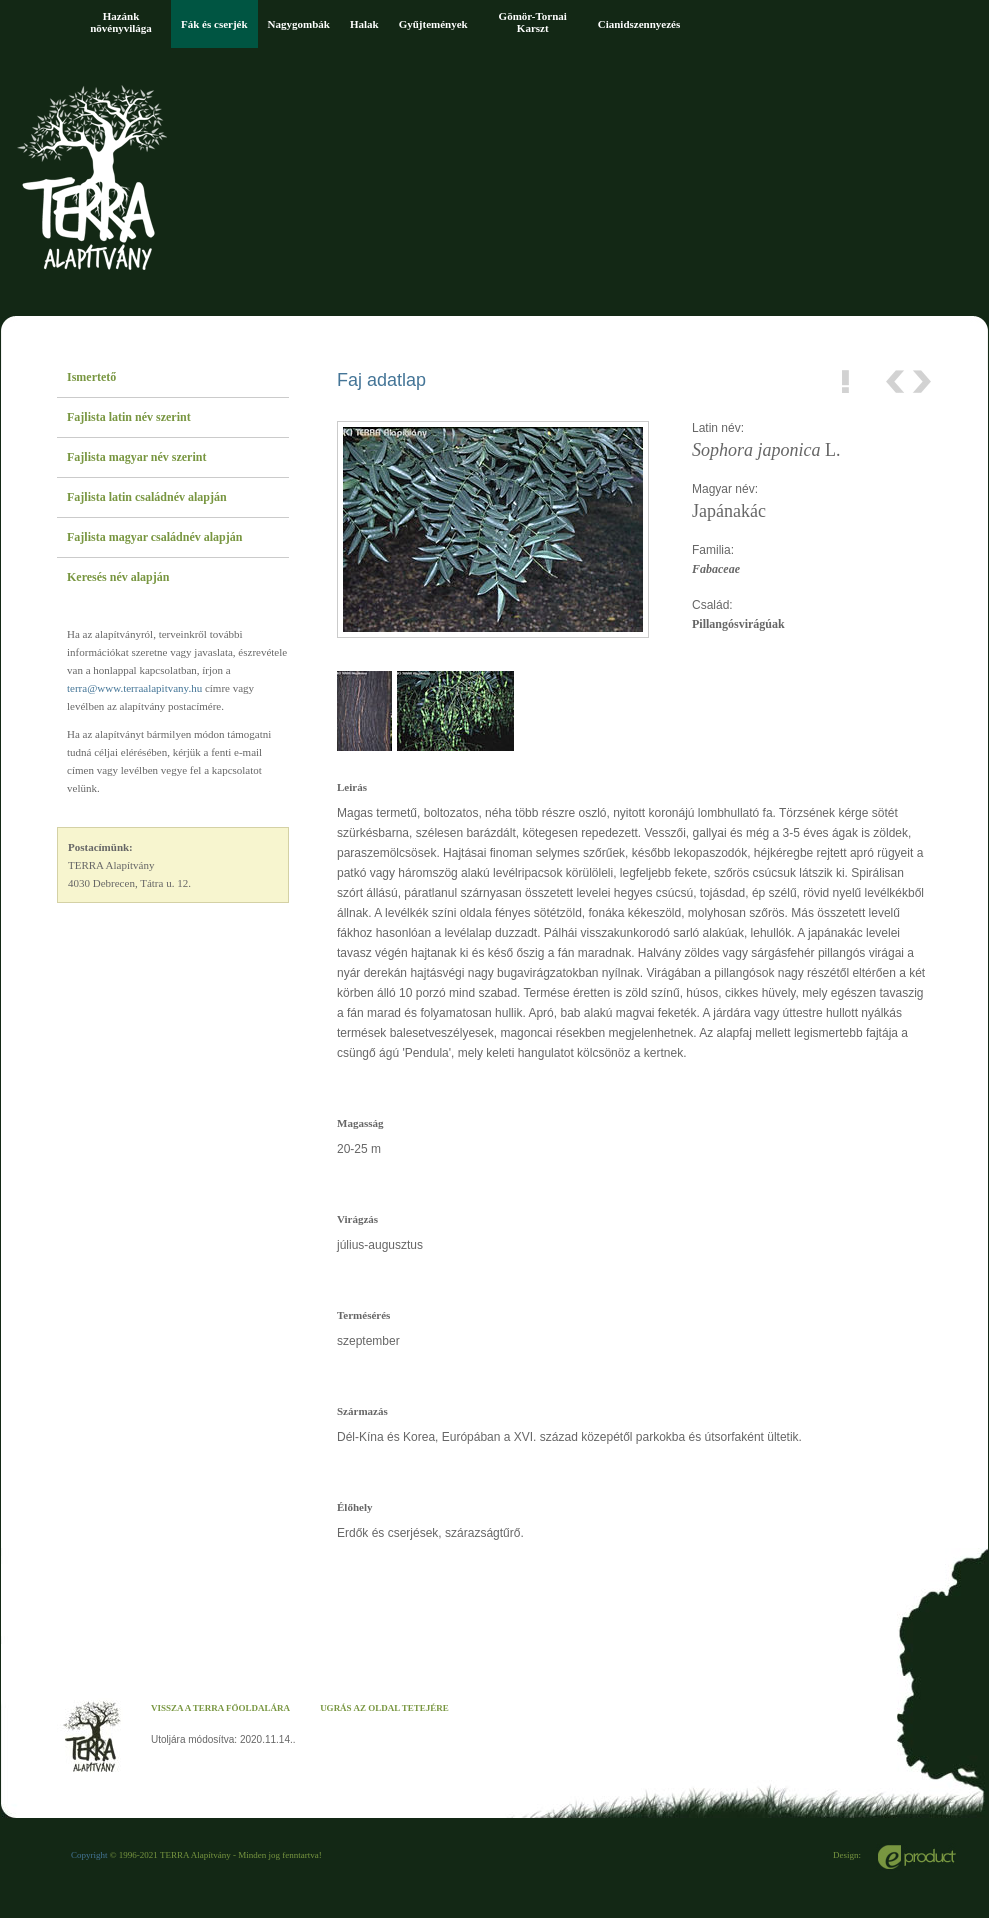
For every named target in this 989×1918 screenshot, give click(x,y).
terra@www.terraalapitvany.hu (134, 688)
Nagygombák (299, 24)
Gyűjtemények (433, 24)
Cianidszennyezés (639, 24)
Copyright (89, 1855)
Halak (364, 24)
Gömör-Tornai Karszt (533, 22)
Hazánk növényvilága (121, 22)
